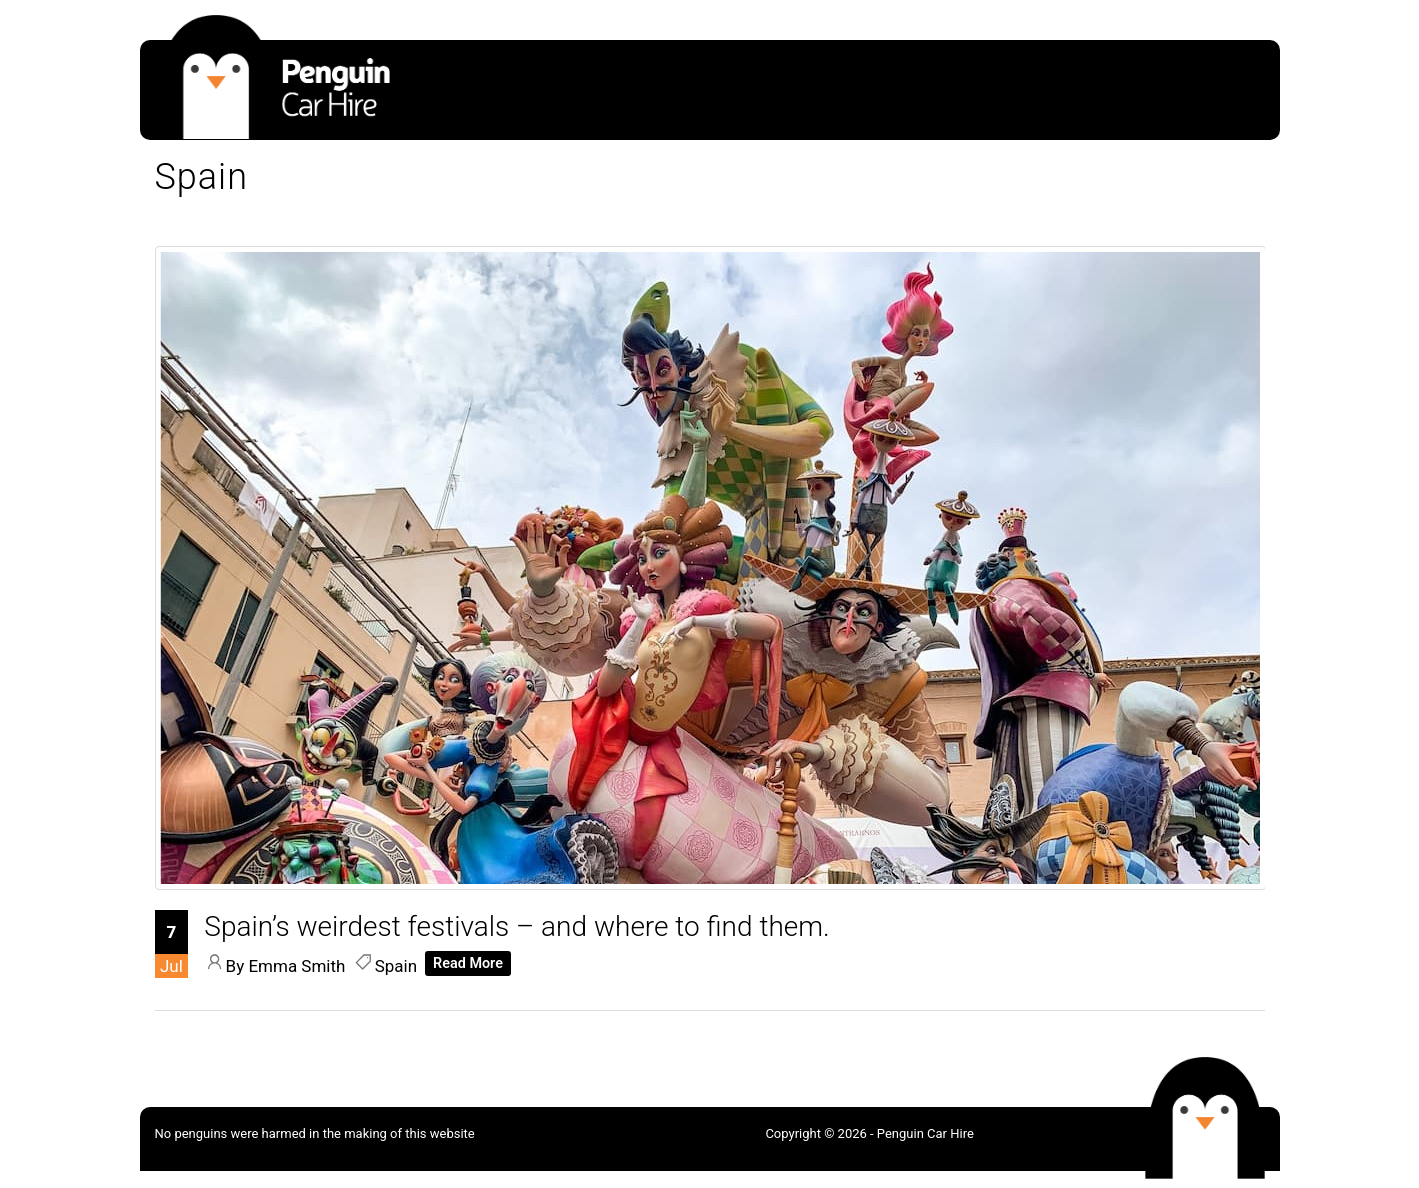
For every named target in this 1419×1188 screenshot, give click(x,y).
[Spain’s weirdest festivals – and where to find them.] (711, 884)
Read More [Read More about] (468, 963)
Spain (396, 966)
